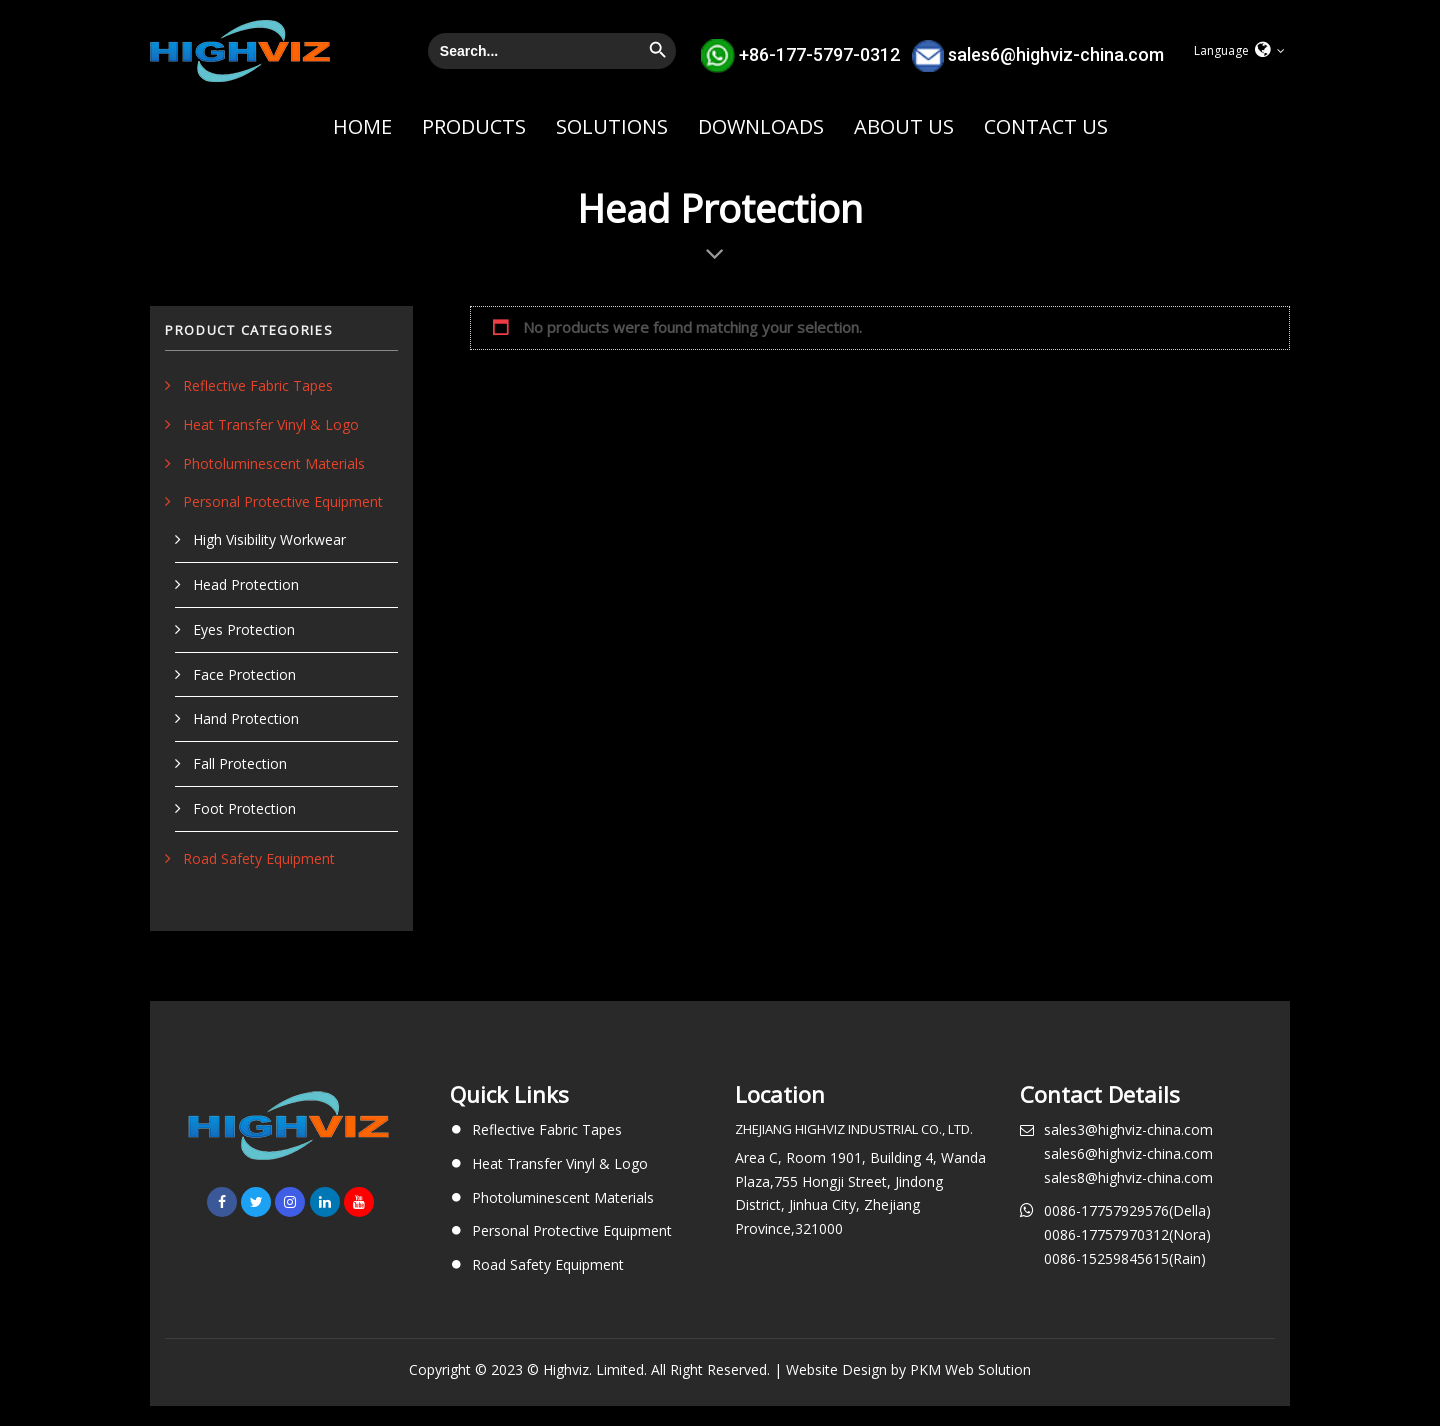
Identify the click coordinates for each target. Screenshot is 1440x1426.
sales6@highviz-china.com (1056, 53)
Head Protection (246, 584)
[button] (1239, 51)
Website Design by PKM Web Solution (908, 1369)
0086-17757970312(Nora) (1127, 1234)
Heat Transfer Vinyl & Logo (271, 424)
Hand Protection (246, 718)
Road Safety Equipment (259, 858)
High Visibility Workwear (269, 539)
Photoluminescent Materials (274, 463)
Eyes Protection (244, 629)
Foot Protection (244, 808)
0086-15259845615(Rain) (1125, 1258)
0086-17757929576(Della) (1127, 1210)
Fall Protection (240, 763)
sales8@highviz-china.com (1128, 1177)
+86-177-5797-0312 (819, 53)
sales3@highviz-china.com (1128, 1129)
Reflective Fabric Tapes (258, 385)
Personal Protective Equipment (283, 501)
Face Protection (244, 674)
